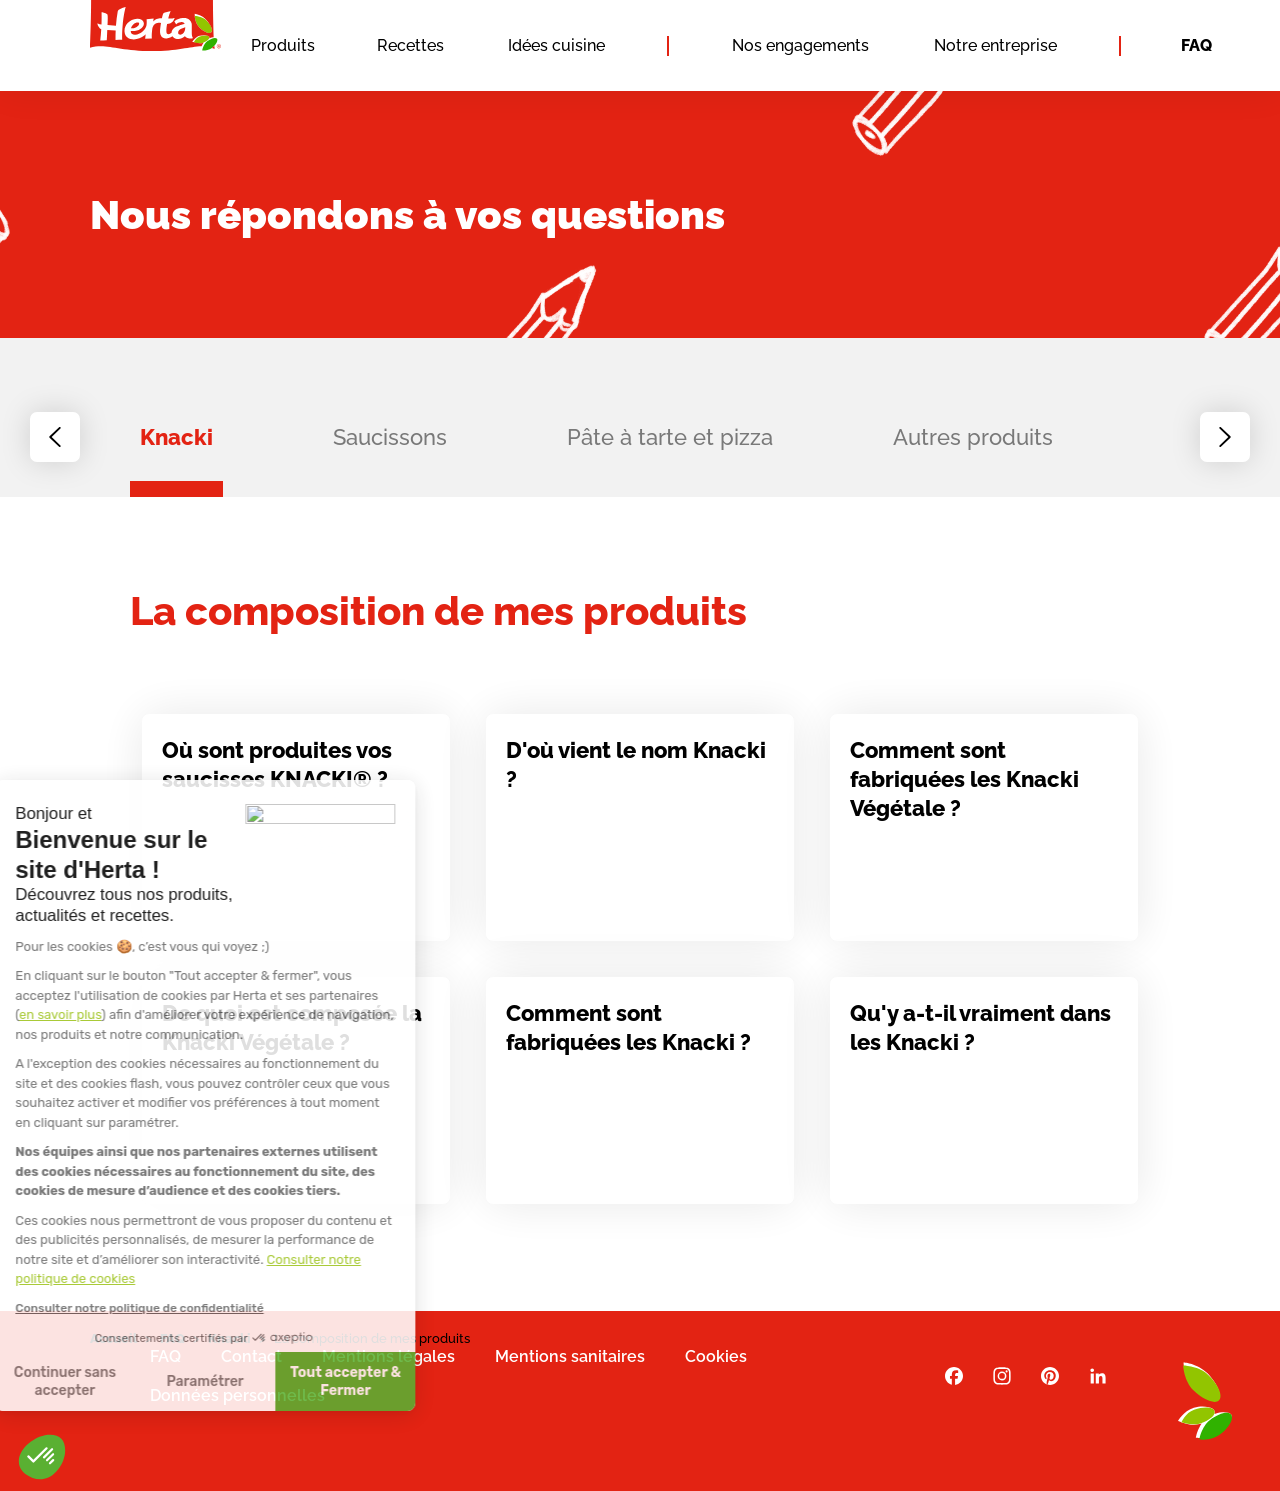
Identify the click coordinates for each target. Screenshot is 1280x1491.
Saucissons (390, 437)
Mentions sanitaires (570, 1356)
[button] (42, 1457)
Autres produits (973, 437)
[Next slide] (1225, 437)
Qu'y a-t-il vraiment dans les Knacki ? (980, 1035)
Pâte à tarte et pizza (670, 437)
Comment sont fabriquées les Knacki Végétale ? (964, 787)
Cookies (716, 1356)
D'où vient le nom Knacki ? (636, 772)
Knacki (176, 437)
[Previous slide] (55, 437)
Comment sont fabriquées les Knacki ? (628, 1035)
